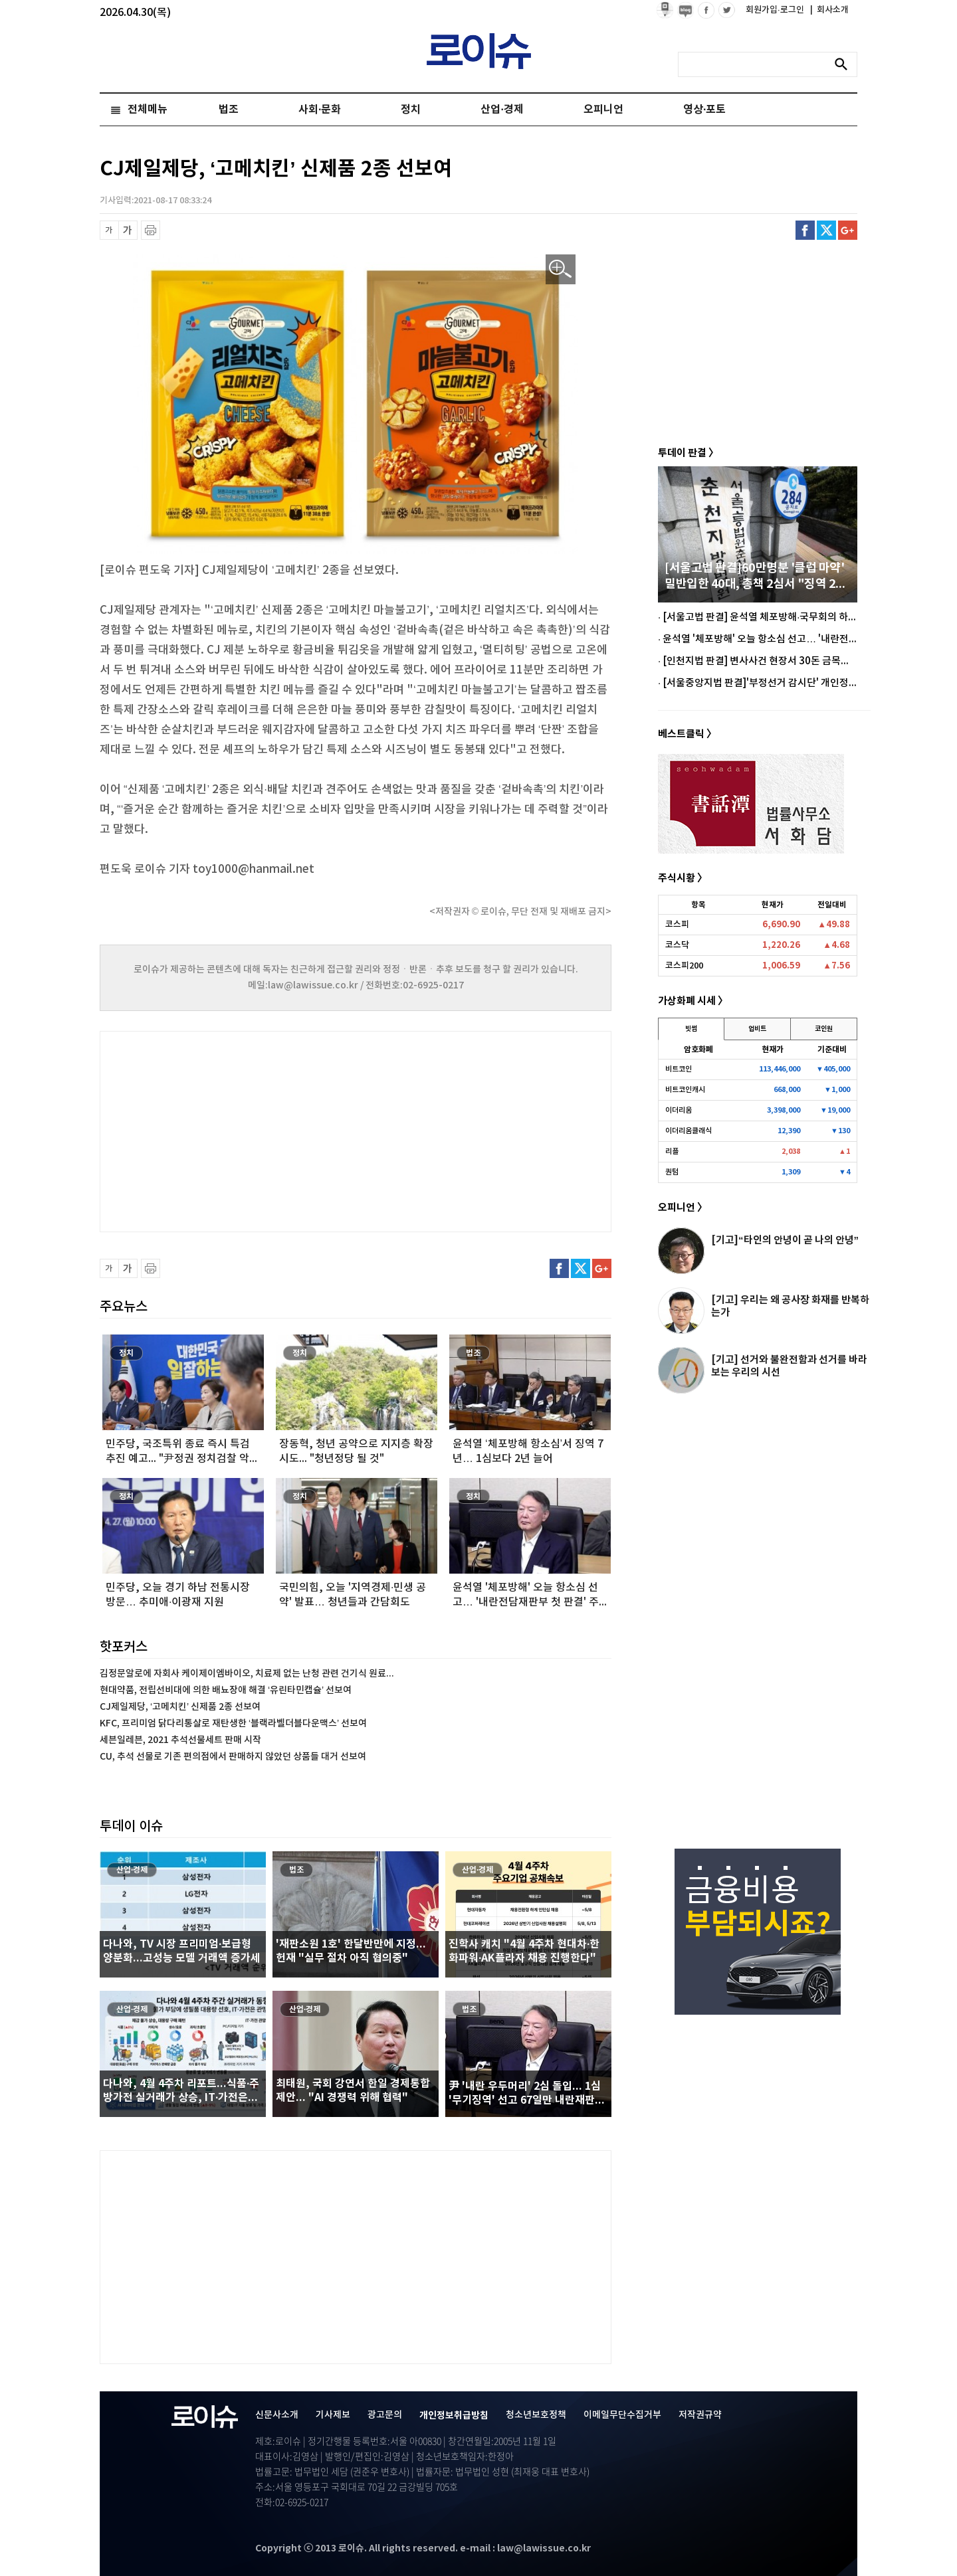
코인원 (824, 1029)
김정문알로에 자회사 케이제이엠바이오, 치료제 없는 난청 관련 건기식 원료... (247, 1673)
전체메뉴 (147, 109)
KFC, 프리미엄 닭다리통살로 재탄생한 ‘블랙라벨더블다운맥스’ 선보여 (233, 1723)
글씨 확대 (128, 230)
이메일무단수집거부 (622, 2415)
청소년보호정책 (536, 2415)
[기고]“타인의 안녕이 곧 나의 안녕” (785, 1240)
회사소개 (829, 10)
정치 (411, 109)
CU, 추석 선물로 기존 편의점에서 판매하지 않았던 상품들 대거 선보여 (233, 1756)
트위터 (826, 230)
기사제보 (333, 2415)
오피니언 (603, 109)
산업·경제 (501, 109)
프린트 (150, 230)
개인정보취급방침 (453, 2415)
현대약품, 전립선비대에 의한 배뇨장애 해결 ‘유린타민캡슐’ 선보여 (226, 1690)
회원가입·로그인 (776, 10)
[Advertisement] (232, 1130)
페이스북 (805, 230)
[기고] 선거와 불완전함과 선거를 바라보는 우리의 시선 (789, 1366)
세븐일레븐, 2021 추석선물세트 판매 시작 (180, 1740)
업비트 (757, 1029)
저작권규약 (700, 2415)
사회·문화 (319, 109)
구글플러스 (847, 230)
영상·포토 (704, 109)
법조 (229, 109)
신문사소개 (276, 2415)
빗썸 (691, 1029)
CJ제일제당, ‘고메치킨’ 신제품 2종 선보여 (180, 1706)
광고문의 (385, 2415)
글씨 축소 (109, 230)
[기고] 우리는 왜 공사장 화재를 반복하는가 (790, 1306)
